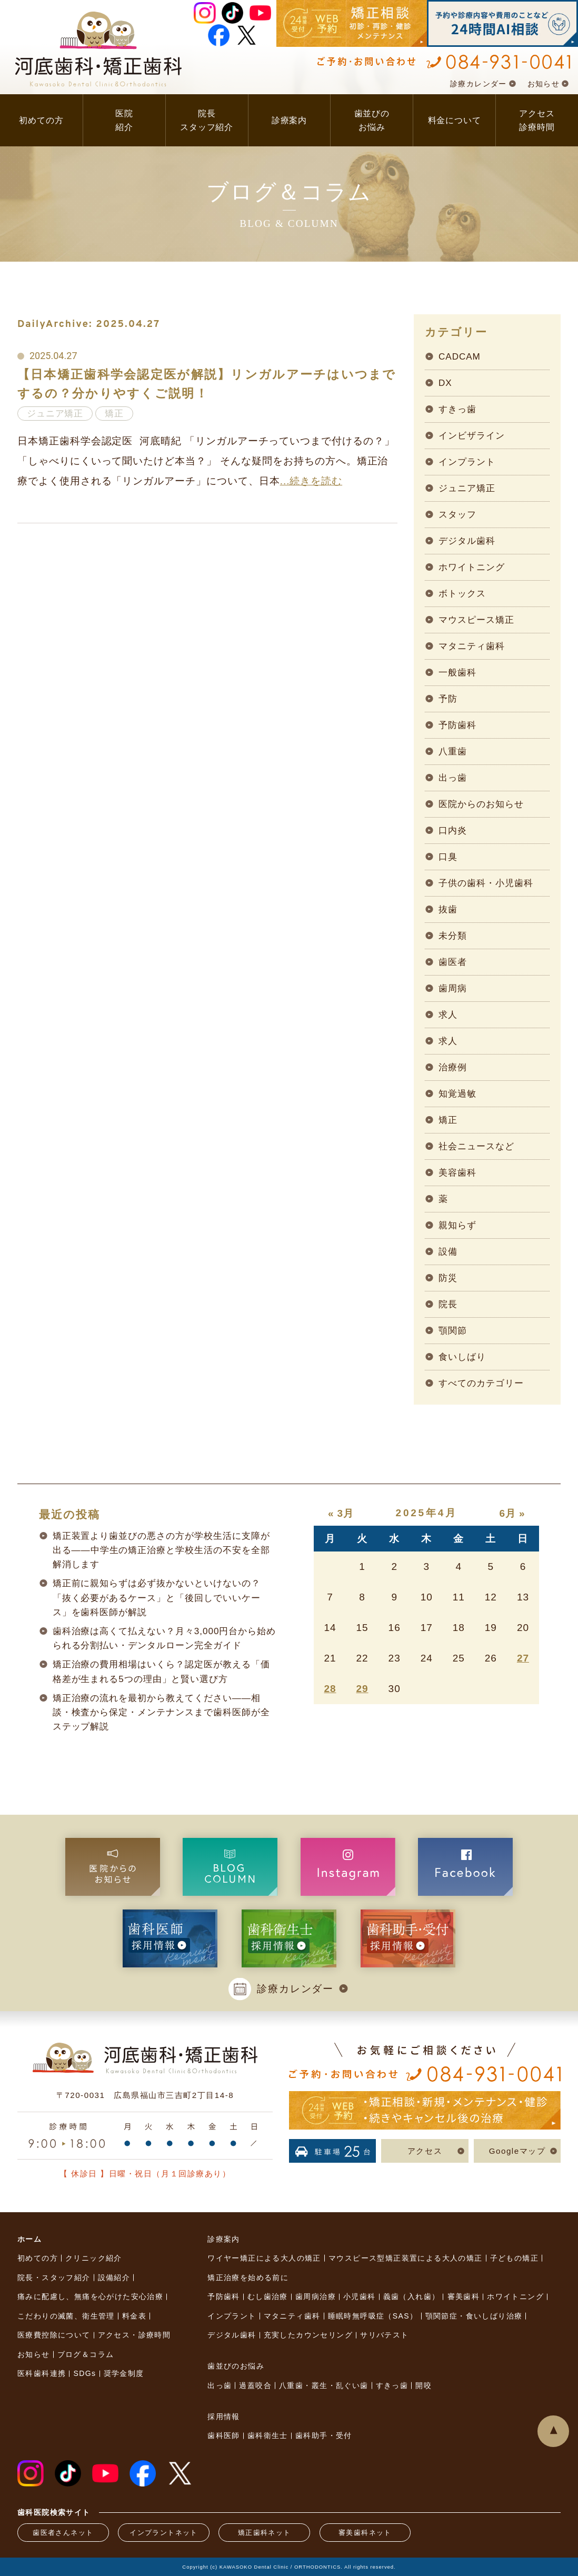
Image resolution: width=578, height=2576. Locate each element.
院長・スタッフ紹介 (54, 2277)
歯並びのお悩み (372, 120)
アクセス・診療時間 (134, 2335)
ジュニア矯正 (467, 488)
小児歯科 (359, 2296)
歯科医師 (223, 2435)
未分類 (453, 936)
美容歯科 (457, 1173)
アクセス (424, 2150)
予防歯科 (457, 725)
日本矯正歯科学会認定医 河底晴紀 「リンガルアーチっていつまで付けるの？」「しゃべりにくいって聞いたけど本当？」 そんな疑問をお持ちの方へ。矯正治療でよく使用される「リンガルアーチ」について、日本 (206, 460)
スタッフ (457, 515)
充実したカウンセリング (308, 2335)
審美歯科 (463, 2296)
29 (362, 1688)
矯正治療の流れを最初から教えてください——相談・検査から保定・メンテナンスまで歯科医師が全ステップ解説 (161, 1712)
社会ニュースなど (476, 1146)
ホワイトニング (472, 567)
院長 (448, 1304)
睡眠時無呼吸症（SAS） (373, 2316)
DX (445, 383)
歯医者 (453, 962)
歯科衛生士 (267, 2435)
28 (330, 1688)
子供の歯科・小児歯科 (486, 883)
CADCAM (460, 357)
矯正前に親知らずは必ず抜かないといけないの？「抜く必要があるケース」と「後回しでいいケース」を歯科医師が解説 (157, 1597)
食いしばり (462, 1357)
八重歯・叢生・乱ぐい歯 (323, 2385)
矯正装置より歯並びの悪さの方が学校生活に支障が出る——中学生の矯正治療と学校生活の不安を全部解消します (161, 1550)
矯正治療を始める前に (247, 2277)
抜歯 (448, 909)
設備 (448, 1252)
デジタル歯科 (467, 541)
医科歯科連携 (41, 2373)
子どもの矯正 (514, 2258)
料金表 (134, 2316)
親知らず (457, 1225)
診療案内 (289, 120)
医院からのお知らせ (481, 804)
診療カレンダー (478, 83)
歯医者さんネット (63, 2533)
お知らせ (543, 83)
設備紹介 (114, 2277)
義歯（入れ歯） (411, 2296)
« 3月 (341, 1513)
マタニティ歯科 (472, 646)
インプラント (467, 462)
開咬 (423, 2385)
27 (523, 1658)
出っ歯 (453, 778)
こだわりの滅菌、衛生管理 (66, 2316)
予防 (448, 699)
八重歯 (453, 752)
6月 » (512, 1513)
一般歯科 (457, 673)
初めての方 (41, 120)
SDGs (84, 2373)
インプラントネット (163, 2533)
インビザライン (472, 436)
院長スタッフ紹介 (206, 120)
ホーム (29, 2239)
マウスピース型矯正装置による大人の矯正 (405, 2258)
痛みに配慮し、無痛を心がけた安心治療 (90, 2296)
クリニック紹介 (93, 2258)
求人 (448, 1015)
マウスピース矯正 (476, 620)
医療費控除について (54, 2335)
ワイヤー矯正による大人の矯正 (264, 2258)
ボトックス (462, 594)
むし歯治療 (267, 2296)
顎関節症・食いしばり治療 (474, 2316)
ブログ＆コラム (85, 2354)
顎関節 (453, 1331)
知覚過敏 (457, 1094)
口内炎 (453, 830)
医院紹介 (124, 120)
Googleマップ (517, 2150)
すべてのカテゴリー (481, 1383)
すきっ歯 (457, 409)
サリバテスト (384, 2335)
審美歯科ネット (365, 2533)
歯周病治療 (315, 2296)
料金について (454, 120)
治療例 (453, 1067)
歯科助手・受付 (323, 2435)
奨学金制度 (124, 2373)
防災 (448, 1278)
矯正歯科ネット (264, 2533)
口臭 (448, 857)
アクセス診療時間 (536, 120)
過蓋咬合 (255, 2385)
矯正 (448, 1120)
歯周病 (453, 988)
